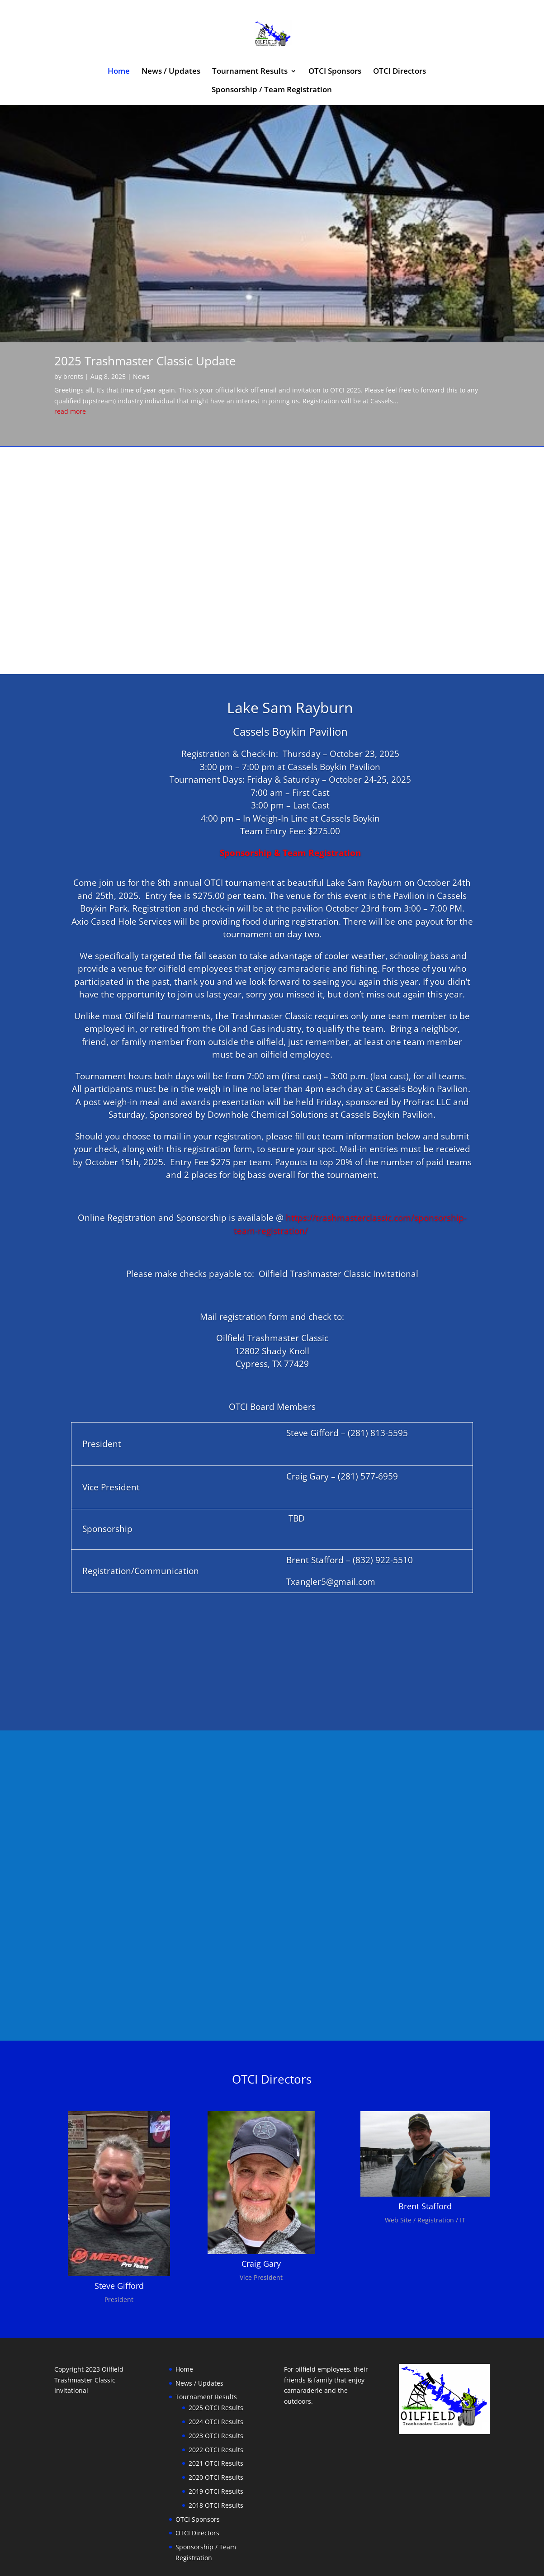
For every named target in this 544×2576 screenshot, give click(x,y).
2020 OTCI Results (216, 2438)
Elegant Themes (118, 2564)
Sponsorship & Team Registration (290, 814)
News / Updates (171, 72)
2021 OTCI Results (216, 2424)
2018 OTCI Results (216, 2467)
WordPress (204, 2564)
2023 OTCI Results (216, 2397)
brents (73, 338)
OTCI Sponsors (334, 72)
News (141, 338)
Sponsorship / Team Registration (272, 90)
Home (119, 72)
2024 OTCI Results (216, 2383)
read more (70, 373)
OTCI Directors (399, 72)
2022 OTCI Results (216, 2411)
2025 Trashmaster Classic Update (145, 322)
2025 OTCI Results (216, 2369)
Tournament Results (250, 72)
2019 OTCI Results (216, 2452)
